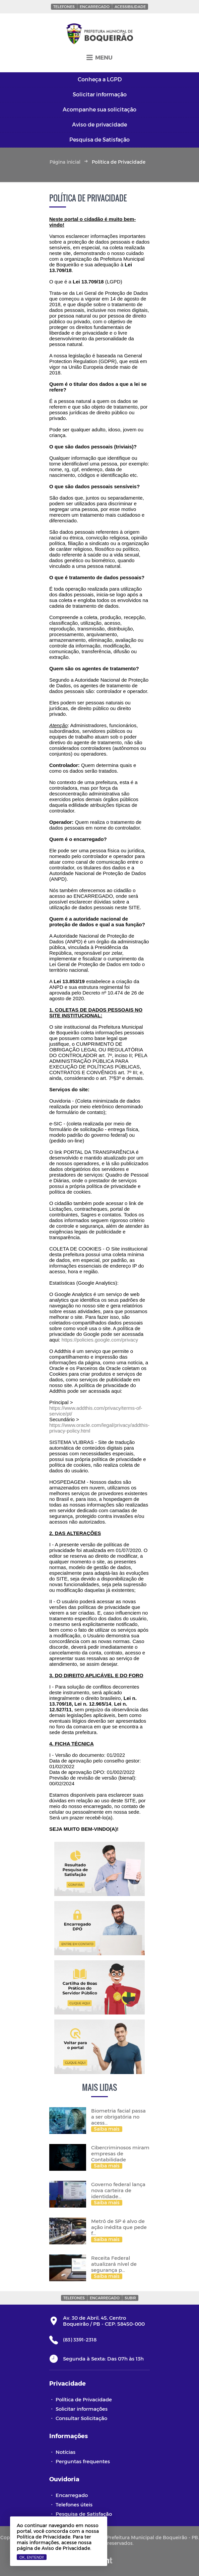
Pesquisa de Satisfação (84, 2514)
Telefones (64, 6)
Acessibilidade (130, 6)
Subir (130, 2298)
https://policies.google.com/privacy (99, 1340)
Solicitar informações (82, 2409)
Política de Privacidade (84, 2399)
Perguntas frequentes (83, 2461)
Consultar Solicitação (81, 2418)
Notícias (65, 2452)
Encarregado (95, 6)
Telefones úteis (74, 2504)
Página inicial (65, 162)
